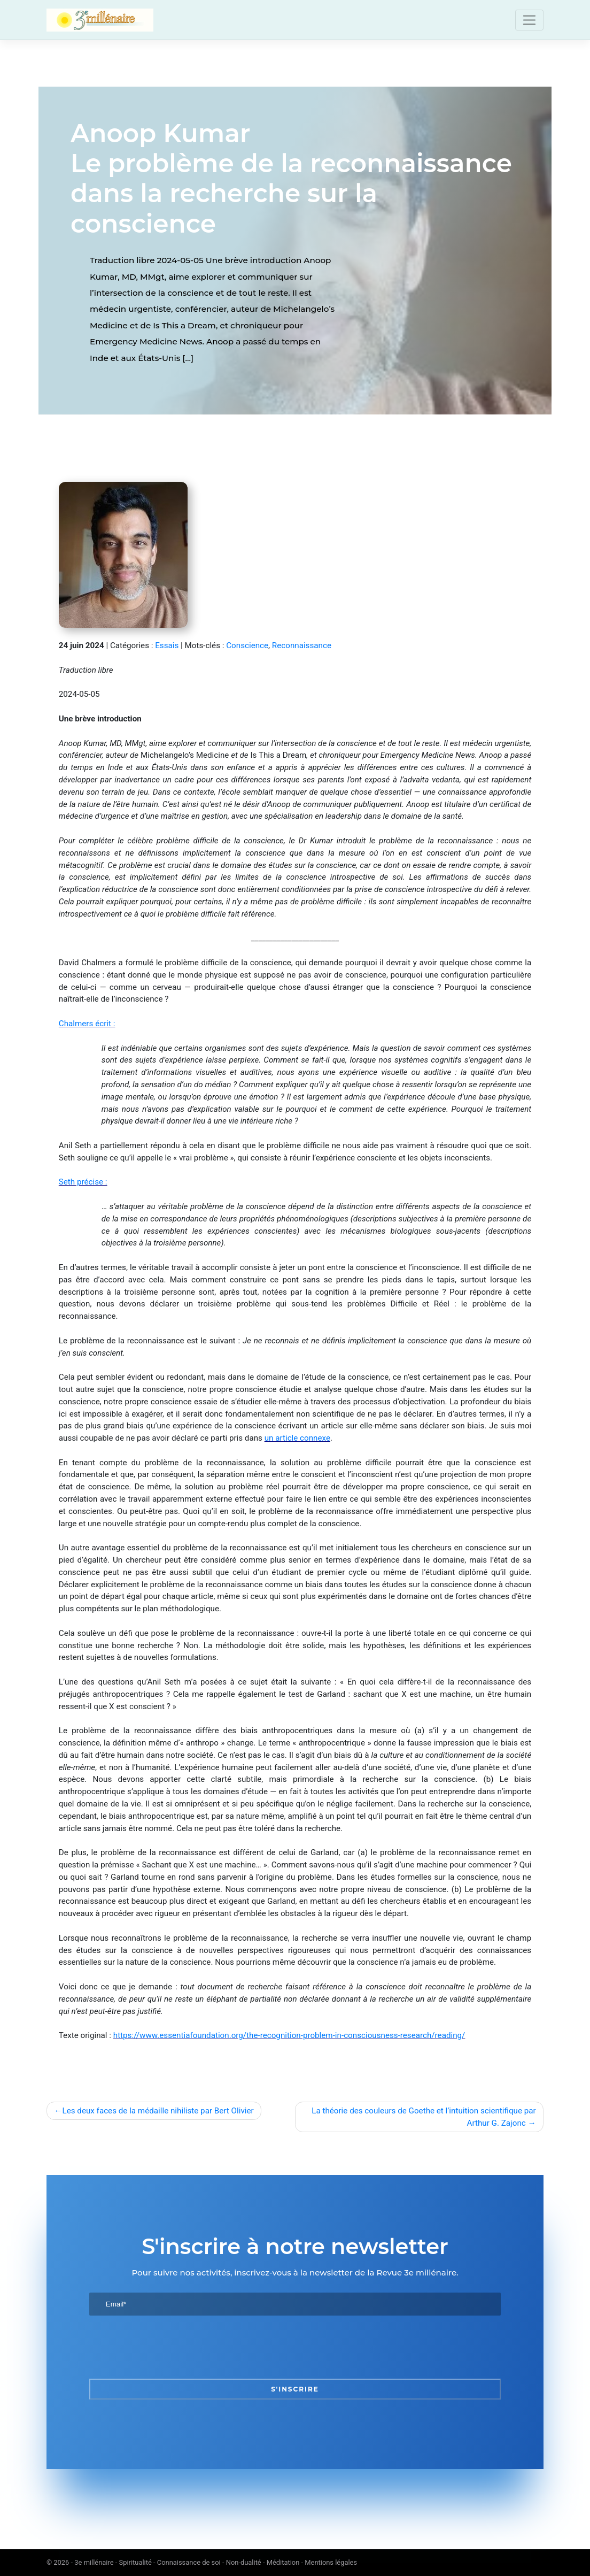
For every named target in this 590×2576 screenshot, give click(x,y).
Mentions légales (331, 2562)
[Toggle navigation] (529, 20)
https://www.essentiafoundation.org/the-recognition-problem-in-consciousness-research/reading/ (289, 2035)
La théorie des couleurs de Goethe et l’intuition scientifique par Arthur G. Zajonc (423, 2117)
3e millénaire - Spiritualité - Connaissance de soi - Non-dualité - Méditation (186, 2562)
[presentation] (170, 2347)
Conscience (247, 645)
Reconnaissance (301, 645)
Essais (166, 645)
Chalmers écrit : (87, 1023)
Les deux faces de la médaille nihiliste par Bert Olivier (157, 2111)
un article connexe (297, 1438)
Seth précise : (83, 1182)
